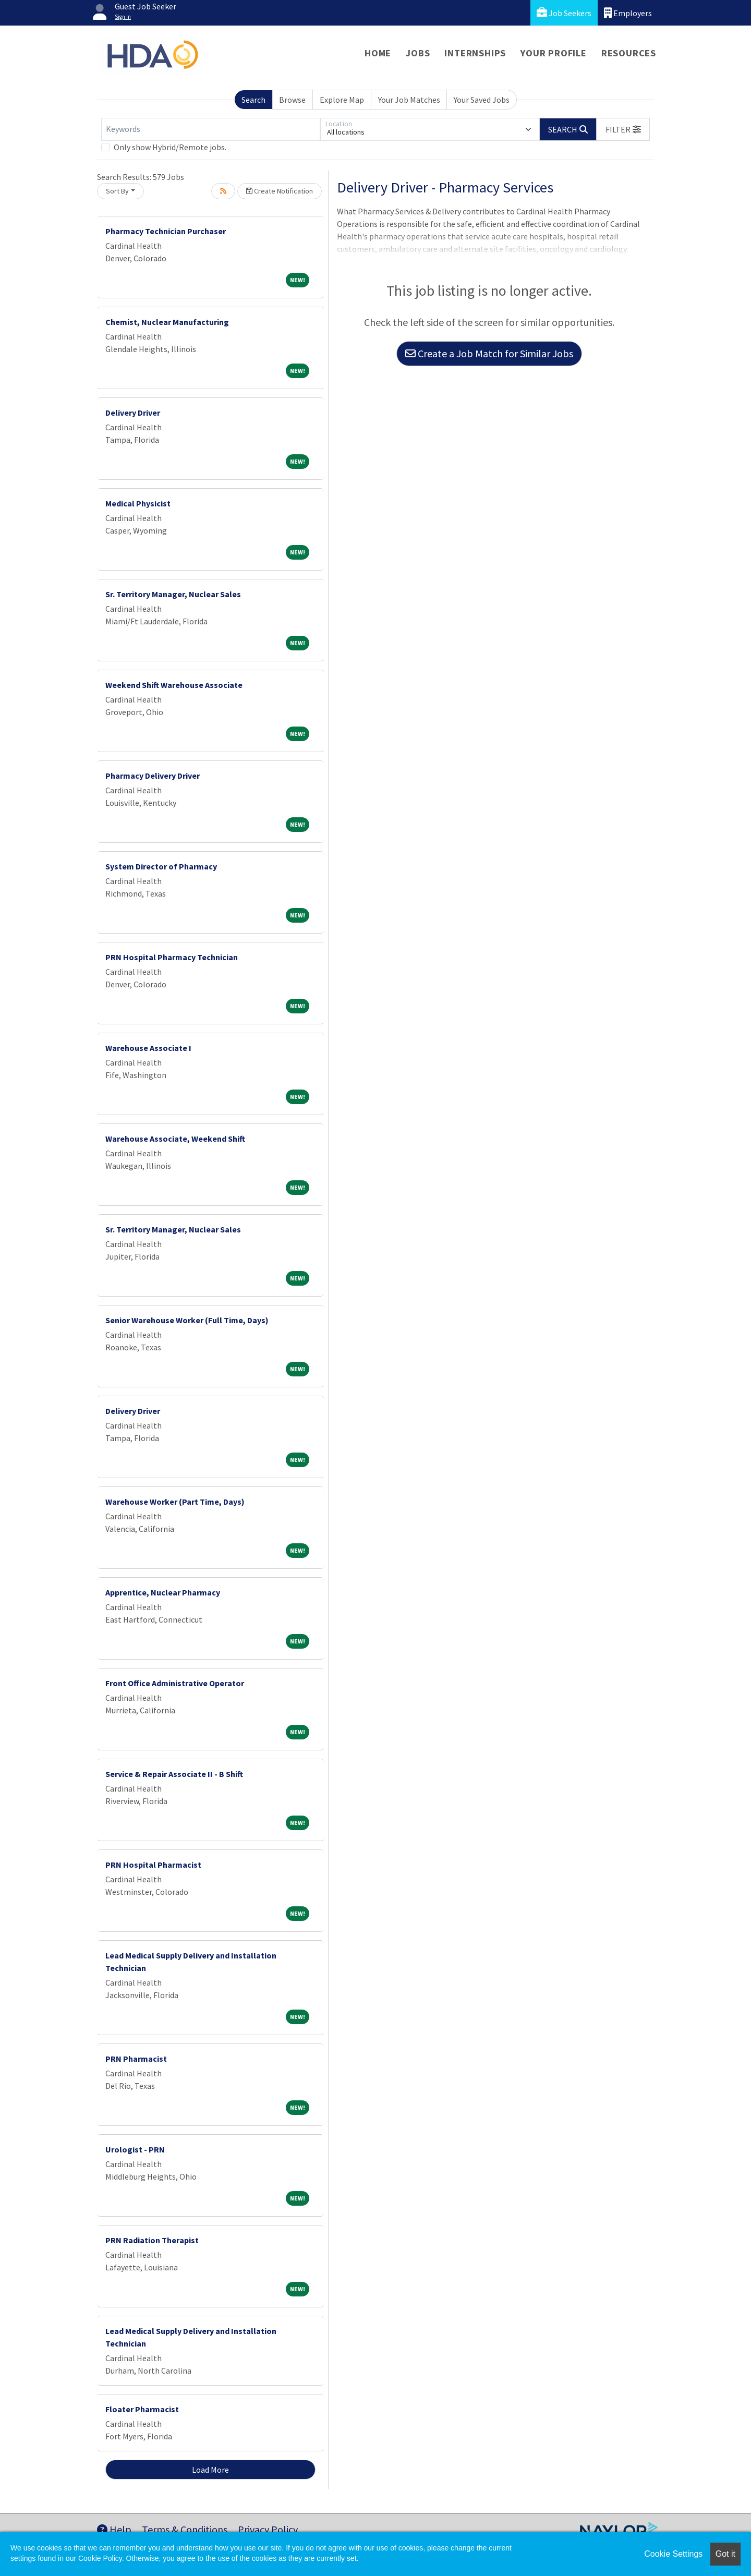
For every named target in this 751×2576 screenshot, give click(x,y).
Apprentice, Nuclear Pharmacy (162, 1592)
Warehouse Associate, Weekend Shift (175, 1138)
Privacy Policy (268, 2529)
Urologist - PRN (135, 2149)
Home (378, 53)
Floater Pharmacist (142, 2409)
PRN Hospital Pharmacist (153, 1864)
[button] (623, 129)
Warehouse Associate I (148, 1048)
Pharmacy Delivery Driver (152, 775)
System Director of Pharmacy (161, 866)
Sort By (117, 191)
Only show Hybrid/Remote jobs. (170, 147)
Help (114, 2529)
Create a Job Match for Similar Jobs (489, 353)
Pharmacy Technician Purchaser (165, 231)
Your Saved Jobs (482, 99)
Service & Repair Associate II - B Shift (174, 1774)
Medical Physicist (138, 503)
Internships (475, 53)
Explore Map (342, 99)
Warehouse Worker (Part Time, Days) (175, 1501)
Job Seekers (564, 12)
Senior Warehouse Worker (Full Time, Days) (187, 1320)
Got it (725, 2553)
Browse (292, 99)
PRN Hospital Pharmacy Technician (171, 957)
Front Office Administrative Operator (174, 1683)
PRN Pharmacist (136, 2058)
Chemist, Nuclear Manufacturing (167, 322)
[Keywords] (210, 129)
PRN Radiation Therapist (152, 2240)
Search (253, 99)
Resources (628, 53)
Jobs (418, 53)
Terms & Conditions (184, 2529)
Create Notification (279, 191)
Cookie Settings (673, 2553)
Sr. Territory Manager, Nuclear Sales (173, 594)
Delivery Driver (132, 412)
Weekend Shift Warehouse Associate (174, 685)
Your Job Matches (409, 99)
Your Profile (553, 53)
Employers (628, 12)
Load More (210, 2469)
